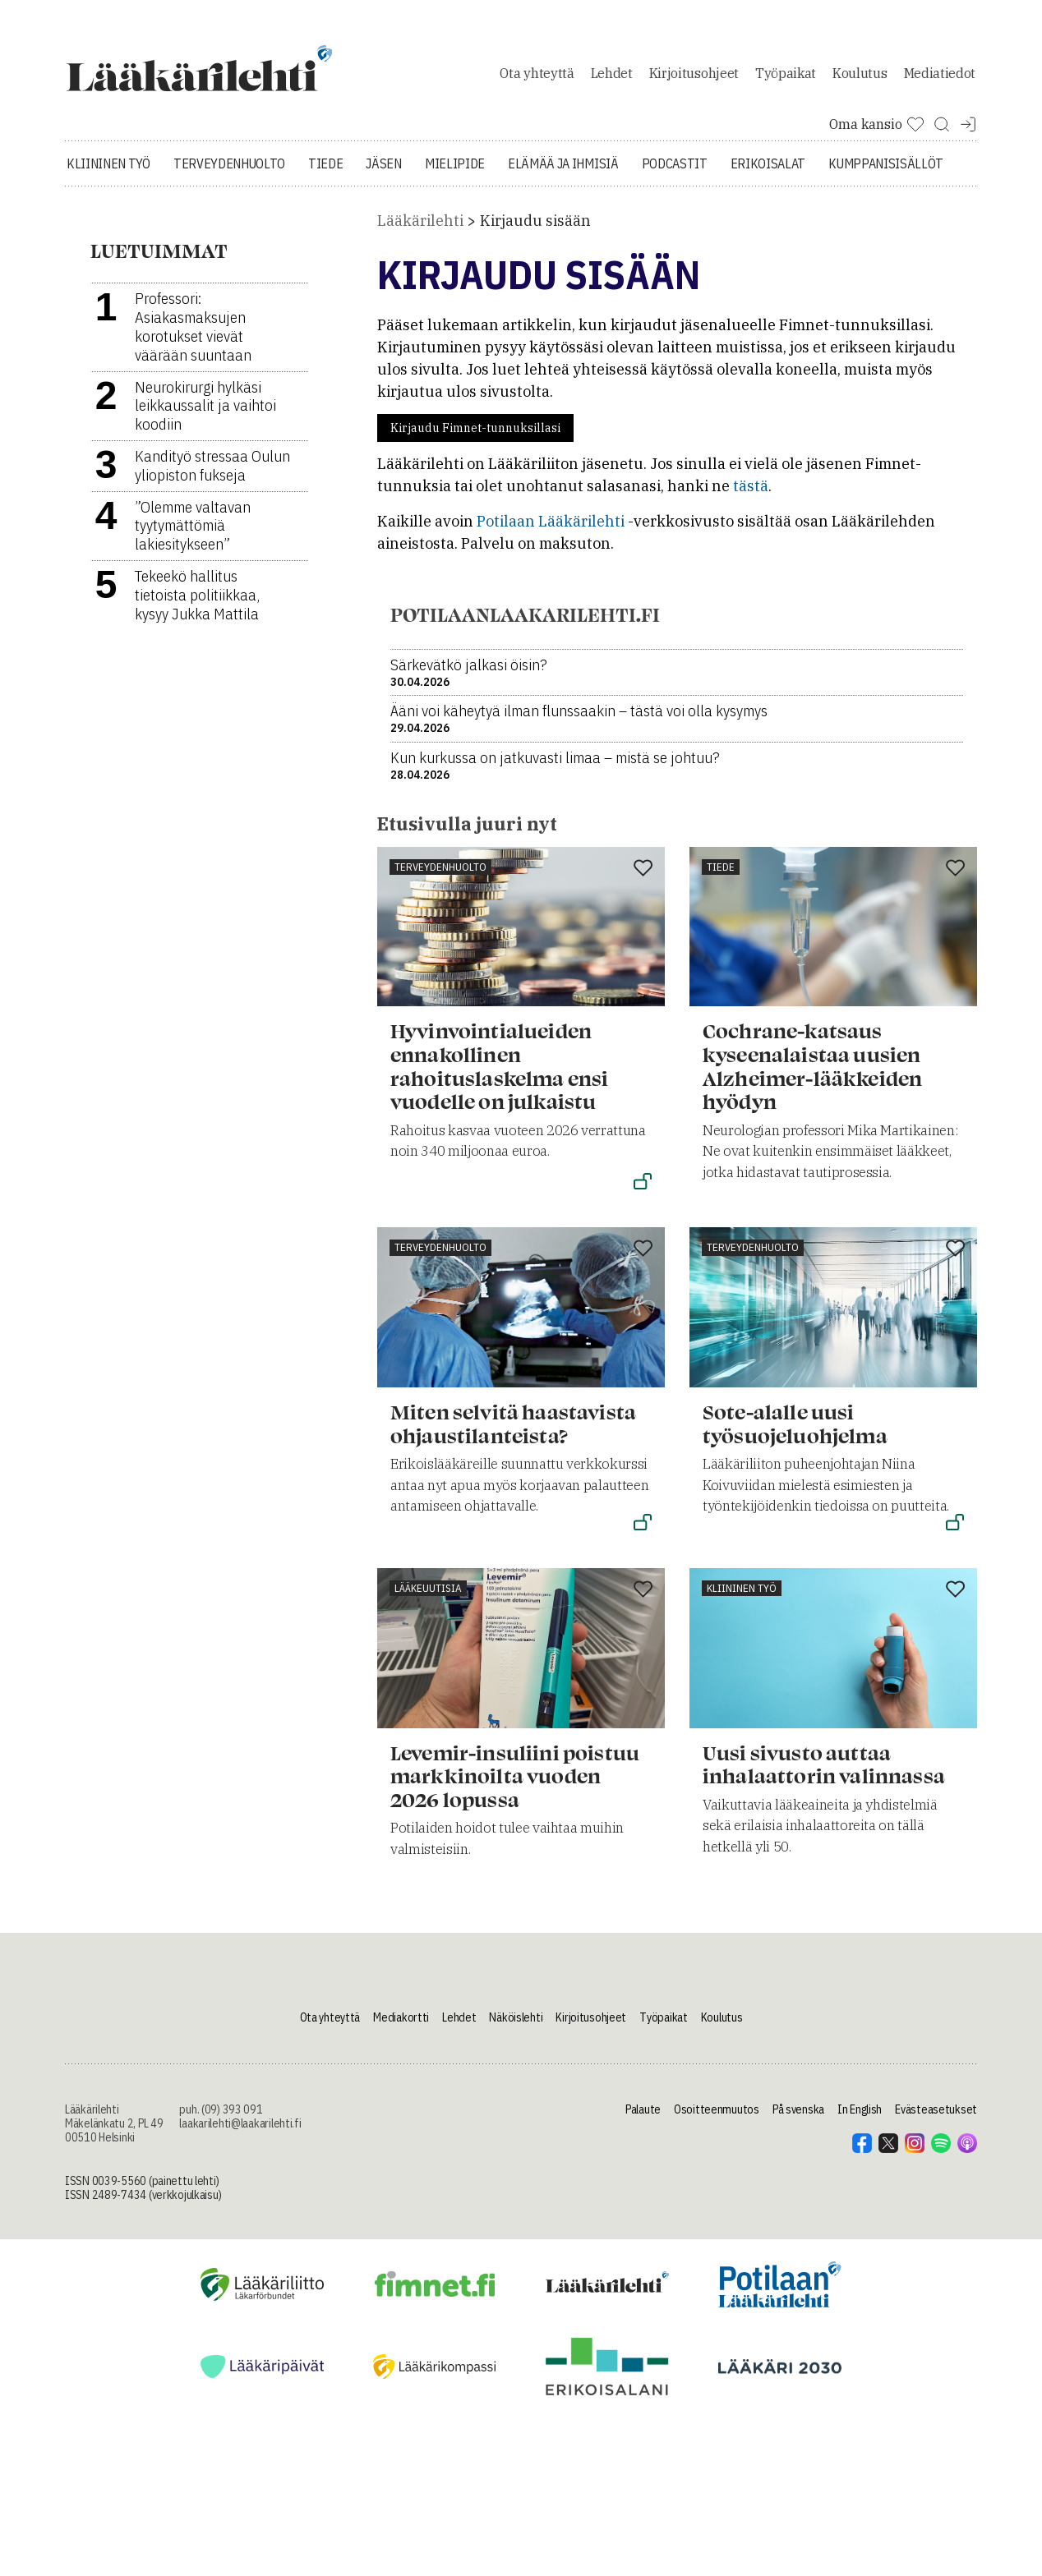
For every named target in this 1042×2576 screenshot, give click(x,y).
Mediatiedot (939, 77)
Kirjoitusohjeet (694, 77)
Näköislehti (515, 2026)
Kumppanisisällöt (885, 172)
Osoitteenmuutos (716, 2118)
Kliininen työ (108, 172)
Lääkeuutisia (428, 1596)
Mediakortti (401, 2026)
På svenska (798, 2118)
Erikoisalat (768, 172)
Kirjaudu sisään (535, 229)
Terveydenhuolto (229, 172)
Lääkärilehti (420, 229)
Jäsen (383, 172)
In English (859, 2118)
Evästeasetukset (936, 2118)
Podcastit (675, 172)
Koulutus (859, 77)
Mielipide (455, 172)
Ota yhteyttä (537, 77)
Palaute (643, 2118)
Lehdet (612, 77)
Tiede (325, 172)
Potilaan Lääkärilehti (551, 530)
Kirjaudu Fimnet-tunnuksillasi (475, 437)
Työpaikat (785, 77)
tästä (750, 494)
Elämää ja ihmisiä (563, 172)
